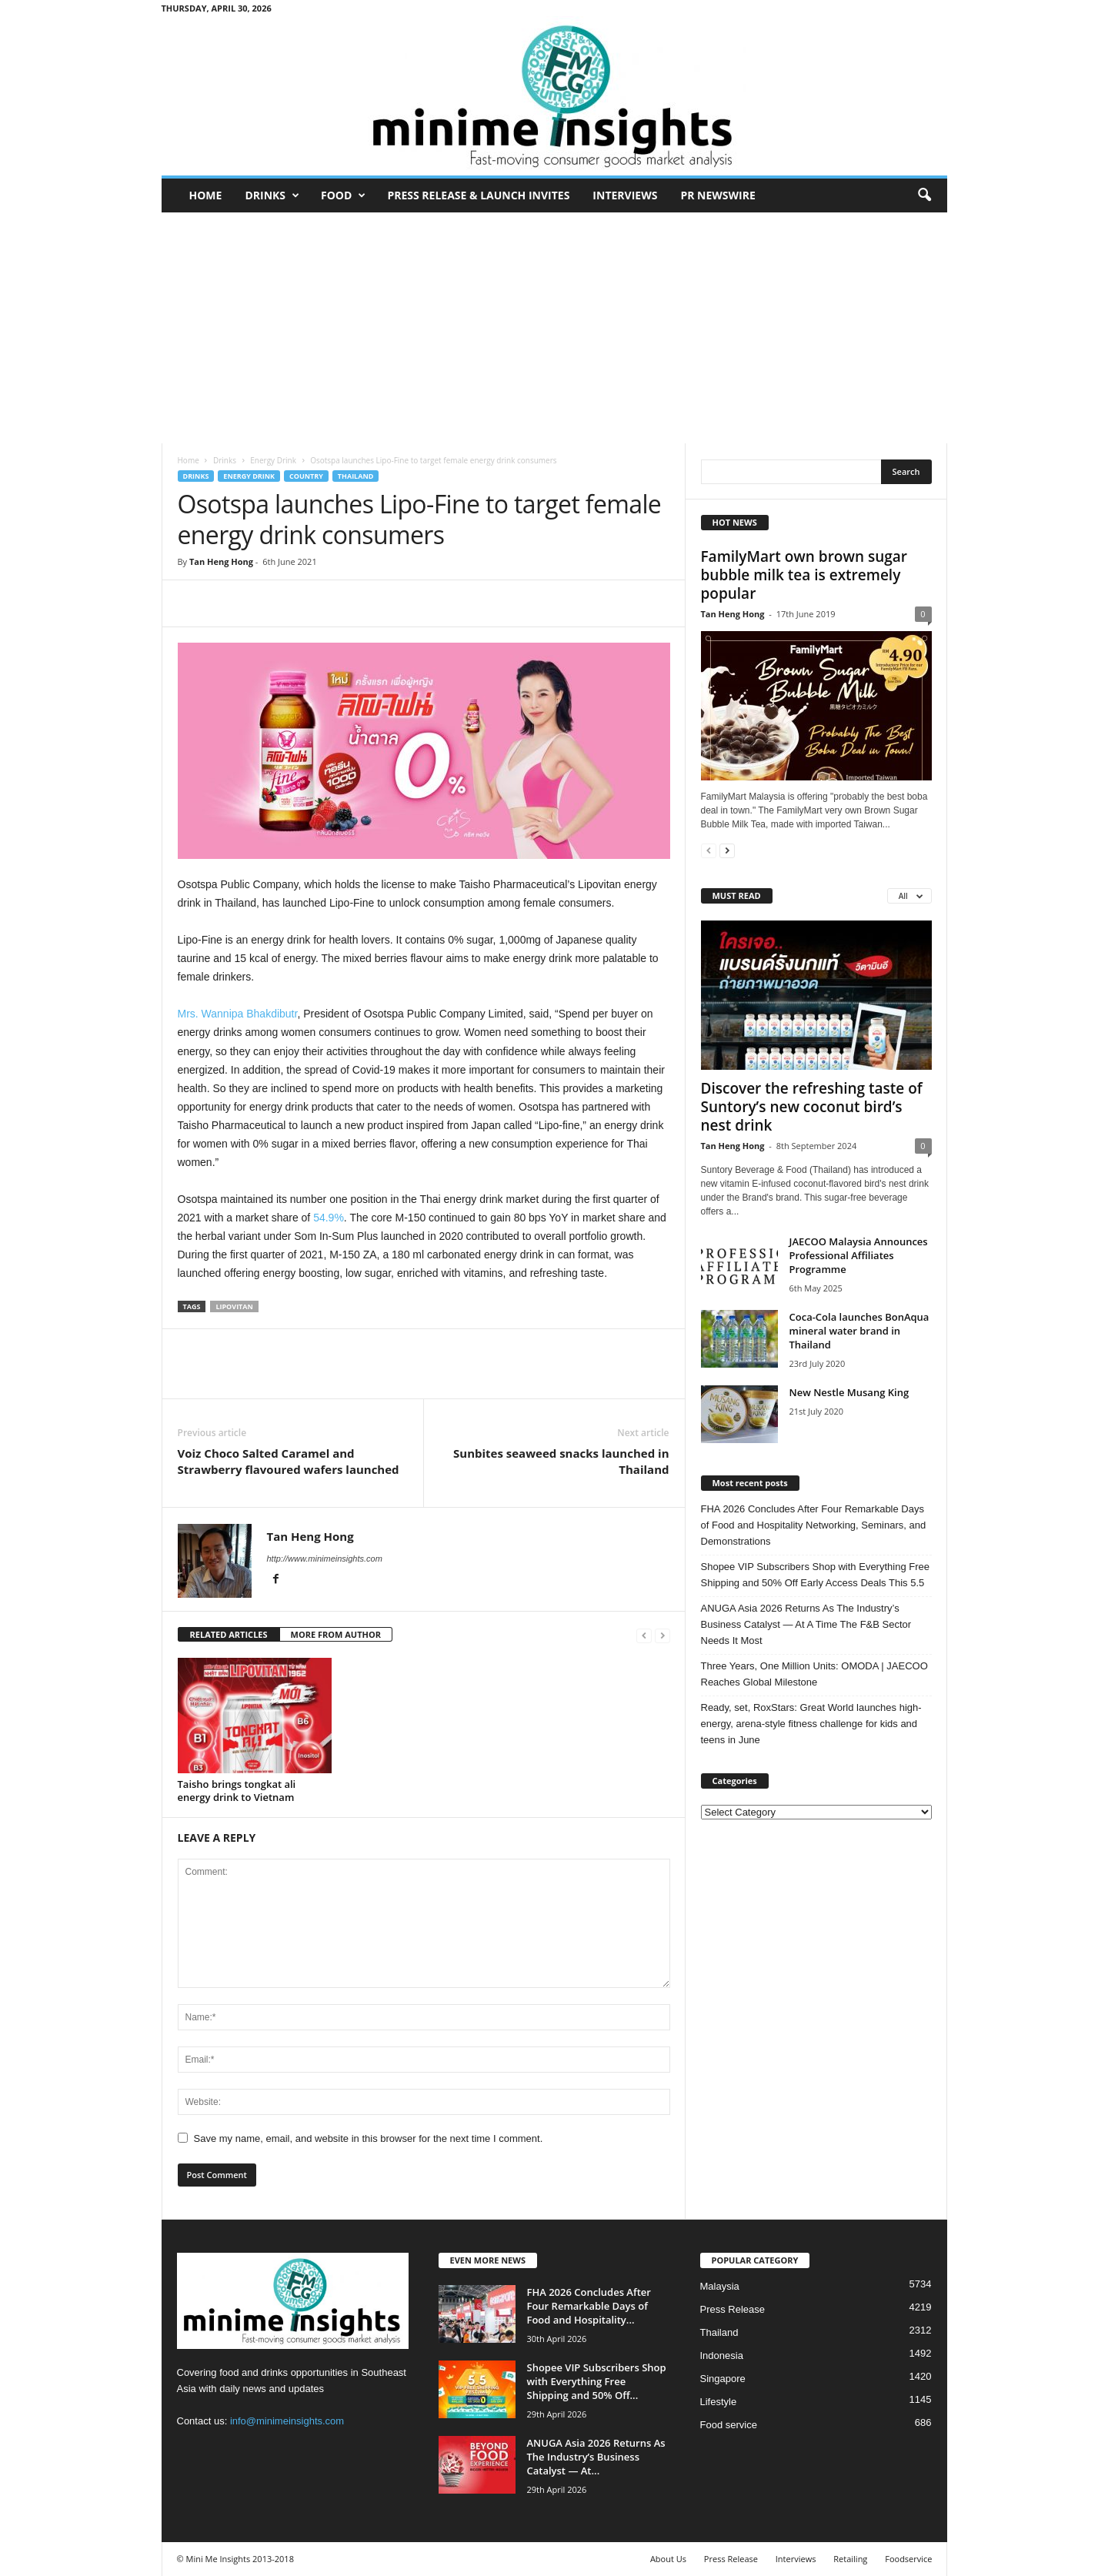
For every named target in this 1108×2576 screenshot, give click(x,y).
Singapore (723, 2378)
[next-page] (727, 850)
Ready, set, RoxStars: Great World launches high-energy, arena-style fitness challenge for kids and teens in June (811, 1724)
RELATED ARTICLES (229, 1634)
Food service (728, 2425)
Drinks (272, 195)
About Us (668, 2558)
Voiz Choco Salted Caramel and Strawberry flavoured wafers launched (288, 1461)
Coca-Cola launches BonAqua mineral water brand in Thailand (859, 1330)
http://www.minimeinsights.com (324, 1558)
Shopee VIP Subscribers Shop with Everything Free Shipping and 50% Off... (596, 2381)
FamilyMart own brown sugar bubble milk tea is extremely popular (804, 574)
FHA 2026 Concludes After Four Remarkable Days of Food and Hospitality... (589, 2306)
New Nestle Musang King (849, 1392)
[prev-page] (644, 1635)
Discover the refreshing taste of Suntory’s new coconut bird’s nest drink (812, 1106)
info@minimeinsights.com (287, 2421)
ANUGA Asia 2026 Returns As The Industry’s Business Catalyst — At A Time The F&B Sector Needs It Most (806, 1624)
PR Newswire (717, 195)
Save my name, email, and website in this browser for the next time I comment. (368, 2138)
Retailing (850, 2558)
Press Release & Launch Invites (478, 195)
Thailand (356, 476)
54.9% (328, 1217)
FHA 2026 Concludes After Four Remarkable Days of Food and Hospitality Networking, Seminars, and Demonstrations (813, 1525)
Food (343, 195)
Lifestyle (718, 2401)
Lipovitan (233, 1306)
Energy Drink (273, 460)
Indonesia (721, 2355)
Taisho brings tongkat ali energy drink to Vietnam (237, 1790)
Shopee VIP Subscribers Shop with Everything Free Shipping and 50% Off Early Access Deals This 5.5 (815, 1575)
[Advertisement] (554, 328)
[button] (924, 195)
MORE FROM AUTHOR (336, 1634)
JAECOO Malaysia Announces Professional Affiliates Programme (858, 1255)
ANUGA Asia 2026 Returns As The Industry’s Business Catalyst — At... (596, 2456)
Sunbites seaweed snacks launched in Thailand (561, 1461)
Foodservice (908, 2558)
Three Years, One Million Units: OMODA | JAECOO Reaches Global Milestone (814, 1674)
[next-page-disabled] (662, 1635)
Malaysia (719, 2286)
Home (205, 195)
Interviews (624, 195)
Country (306, 476)
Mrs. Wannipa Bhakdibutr (238, 1013)
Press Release (733, 2309)
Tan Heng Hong (221, 561)
